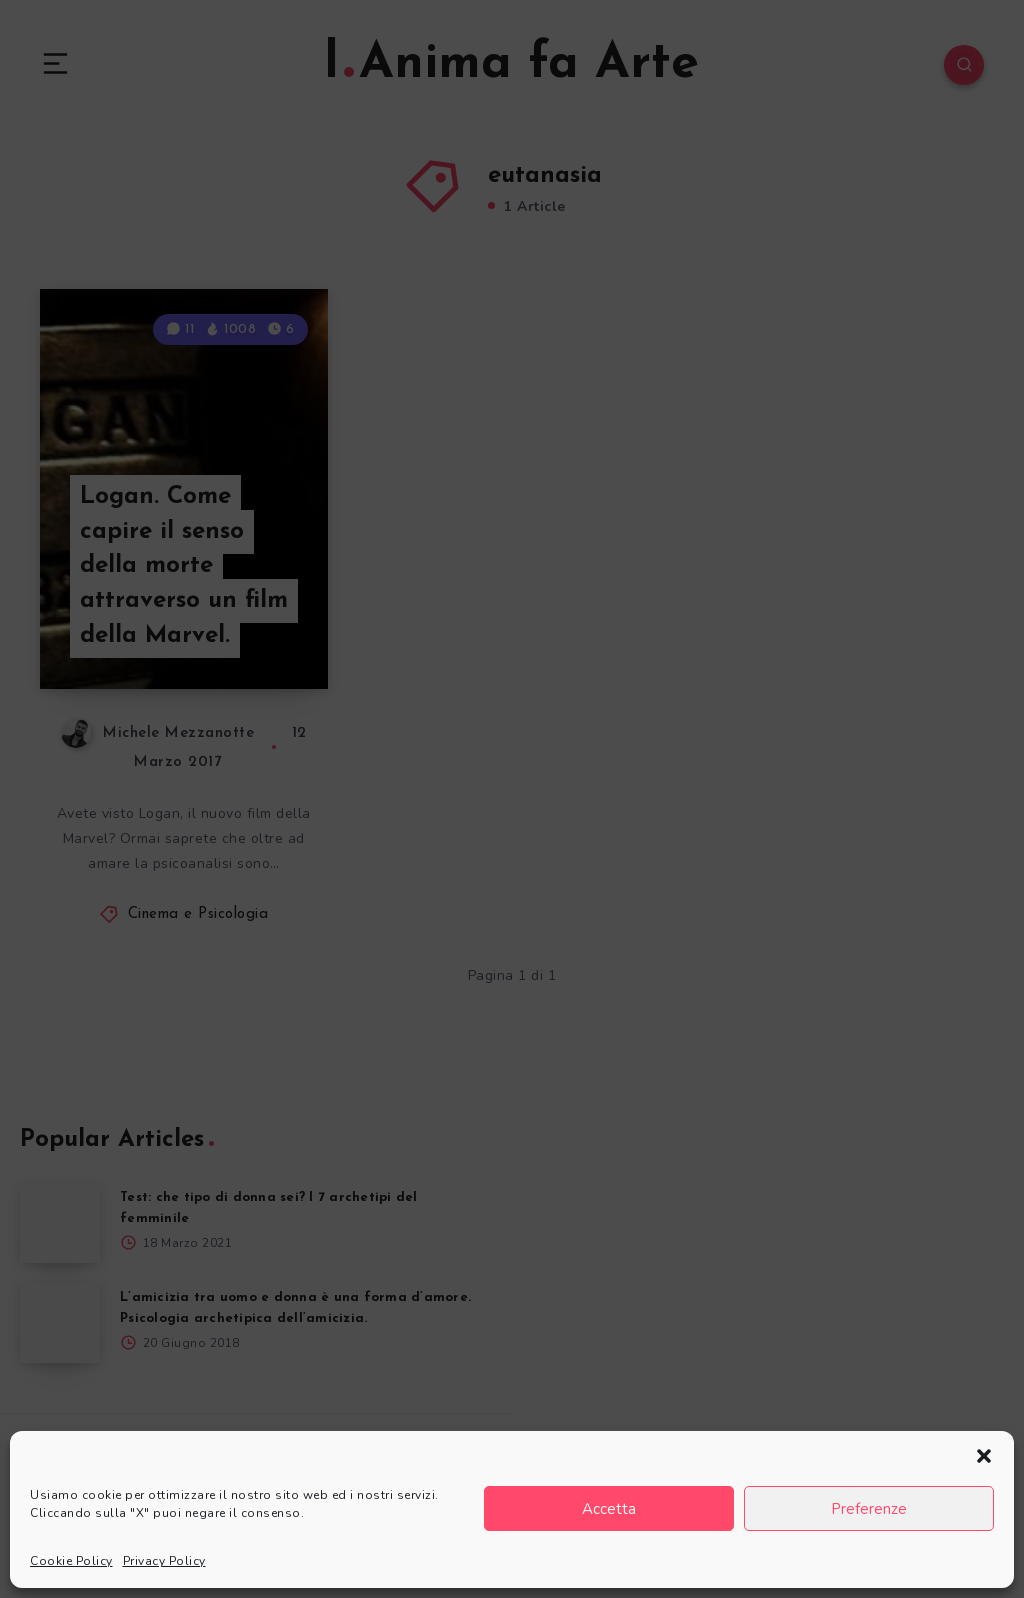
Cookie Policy (71, 1561)
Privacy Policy (164, 1561)
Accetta (609, 1509)
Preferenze (869, 1509)
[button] (984, 1456)
